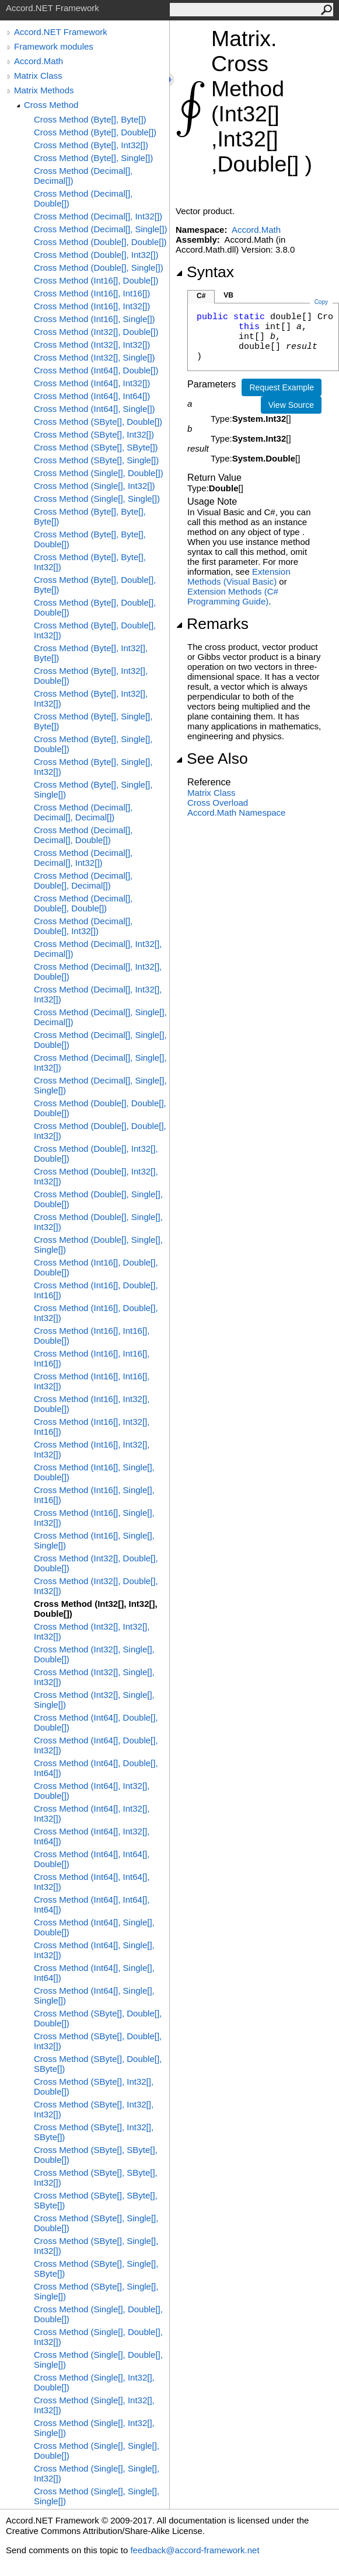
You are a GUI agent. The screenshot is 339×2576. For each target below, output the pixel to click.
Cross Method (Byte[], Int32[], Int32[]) (91, 698)
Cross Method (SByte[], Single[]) (96, 460)
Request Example (281, 387)
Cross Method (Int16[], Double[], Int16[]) (96, 1290)
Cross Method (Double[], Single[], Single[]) (98, 1244)
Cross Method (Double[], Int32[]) (96, 255)
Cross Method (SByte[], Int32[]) (94, 434)
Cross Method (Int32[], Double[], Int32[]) (96, 1586)
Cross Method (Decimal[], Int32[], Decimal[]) (98, 949)
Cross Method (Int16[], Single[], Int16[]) (94, 1495)
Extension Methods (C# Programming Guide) (232, 596)
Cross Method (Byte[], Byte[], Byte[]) (90, 516)
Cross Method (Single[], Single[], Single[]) (96, 2496)
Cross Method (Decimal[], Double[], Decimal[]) (83, 880)
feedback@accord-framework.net (194, 2550)
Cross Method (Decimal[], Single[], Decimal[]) (100, 1017)
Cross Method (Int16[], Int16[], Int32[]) (91, 1381)
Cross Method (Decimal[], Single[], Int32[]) (100, 1062)
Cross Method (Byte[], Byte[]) (90, 119)
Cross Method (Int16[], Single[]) (94, 319)
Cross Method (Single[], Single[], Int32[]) (96, 2473)
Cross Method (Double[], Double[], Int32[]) (100, 1131)
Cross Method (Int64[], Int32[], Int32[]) (91, 1813)
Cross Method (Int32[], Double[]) (96, 332)
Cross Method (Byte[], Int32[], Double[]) (91, 676)
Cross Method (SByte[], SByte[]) (96, 447)
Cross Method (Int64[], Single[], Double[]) (94, 1927)
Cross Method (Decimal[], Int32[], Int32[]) (98, 994)
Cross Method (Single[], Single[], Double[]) (96, 2450)
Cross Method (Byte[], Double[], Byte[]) (95, 585)
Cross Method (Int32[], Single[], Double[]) (94, 1654)
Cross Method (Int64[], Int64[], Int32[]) (91, 1882)
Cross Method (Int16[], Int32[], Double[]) (91, 1404)
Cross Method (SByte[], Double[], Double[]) (98, 2018)
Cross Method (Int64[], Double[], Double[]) (96, 1722)
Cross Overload (217, 803)
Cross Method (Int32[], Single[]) (94, 357)
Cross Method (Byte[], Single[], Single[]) (93, 789)
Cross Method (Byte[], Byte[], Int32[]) (90, 562)
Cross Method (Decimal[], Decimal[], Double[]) (83, 835)
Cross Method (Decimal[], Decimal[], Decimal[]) (83, 812)
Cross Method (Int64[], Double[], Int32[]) (96, 1745)
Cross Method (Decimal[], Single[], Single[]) (100, 1085)
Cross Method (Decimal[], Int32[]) (98, 216)
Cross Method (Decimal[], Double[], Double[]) (83, 903)
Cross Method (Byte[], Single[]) (93, 158)
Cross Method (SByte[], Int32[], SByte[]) (93, 2132)
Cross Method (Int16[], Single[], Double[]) (94, 1472)
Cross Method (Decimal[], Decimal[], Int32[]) (83, 858)
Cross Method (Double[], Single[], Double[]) (98, 1199)
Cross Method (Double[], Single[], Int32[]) (98, 1222)
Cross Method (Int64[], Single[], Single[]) (94, 1995)
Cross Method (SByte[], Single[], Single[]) (96, 2291)
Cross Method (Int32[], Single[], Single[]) (94, 1700)
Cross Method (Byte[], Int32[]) (91, 145)
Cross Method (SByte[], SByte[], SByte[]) (96, 2200)
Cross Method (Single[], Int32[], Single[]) (94, 2428)
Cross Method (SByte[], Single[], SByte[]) (96, 2268)
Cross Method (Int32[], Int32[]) (92, 344)
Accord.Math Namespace (236, 812)
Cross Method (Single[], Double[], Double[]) (98, 2314)
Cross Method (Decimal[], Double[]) (83, 198)
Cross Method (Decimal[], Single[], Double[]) (100, 1040)
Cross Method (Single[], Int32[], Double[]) (94, 2382)
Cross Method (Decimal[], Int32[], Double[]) (98, 971)
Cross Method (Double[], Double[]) (100, 242)
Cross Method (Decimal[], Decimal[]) (83, 176)
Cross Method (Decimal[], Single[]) (100, 229)
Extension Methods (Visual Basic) (239, 576)
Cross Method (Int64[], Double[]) (96, 370)
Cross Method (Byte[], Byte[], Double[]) (90, 539)
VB (228, 295)
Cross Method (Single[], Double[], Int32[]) (98, 2337)
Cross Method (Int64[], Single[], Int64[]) (94, 1973)
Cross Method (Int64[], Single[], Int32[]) (94, 1950)
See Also (212, 758)
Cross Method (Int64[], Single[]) (94, 409)
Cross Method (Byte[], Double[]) (95, 132)
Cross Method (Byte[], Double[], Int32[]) (95, 630)
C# (201, 296)
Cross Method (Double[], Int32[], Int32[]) (96, 1176)
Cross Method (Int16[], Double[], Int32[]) (96, 1313)
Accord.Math (38, 61)
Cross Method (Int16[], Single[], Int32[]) (94, 1518)
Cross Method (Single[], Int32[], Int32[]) (94, 2405)
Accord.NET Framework (60, 32)
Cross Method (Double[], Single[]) (98, 267)
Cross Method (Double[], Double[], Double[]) (100, 1108)
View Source (291, 405)
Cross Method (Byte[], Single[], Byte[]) (93, 721)
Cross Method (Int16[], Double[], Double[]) (96, 1267)
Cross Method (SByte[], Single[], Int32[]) (96, 2246)
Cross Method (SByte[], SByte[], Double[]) (96, 2155)
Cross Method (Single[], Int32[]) (94, 486)
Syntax (205, 272)
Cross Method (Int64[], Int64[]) (92, 396)
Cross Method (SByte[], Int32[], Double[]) (93, 2086)
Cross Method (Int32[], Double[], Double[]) (96, 1563)
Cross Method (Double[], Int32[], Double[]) (96, 1153)
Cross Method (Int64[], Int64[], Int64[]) (91, 1904)
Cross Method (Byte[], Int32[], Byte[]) (91, 653)
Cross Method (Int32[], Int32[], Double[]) (96, 1609)
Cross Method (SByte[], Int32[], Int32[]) (93, 2109)
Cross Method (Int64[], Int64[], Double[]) (91, 1859)
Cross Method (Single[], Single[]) (97, 499)
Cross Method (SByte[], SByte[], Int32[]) (96, 2177)
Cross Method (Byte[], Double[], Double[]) (95, 607)
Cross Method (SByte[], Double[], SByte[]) (98, 2064)
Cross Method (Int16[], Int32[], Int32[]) (91, 1449)
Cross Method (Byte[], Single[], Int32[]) (93, 767)
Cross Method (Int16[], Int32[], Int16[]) (91, 1426)
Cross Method (51, 105)
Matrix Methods (44, 90)
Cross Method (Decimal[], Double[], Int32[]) (83, 926)
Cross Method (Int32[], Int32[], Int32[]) (91, 1631)
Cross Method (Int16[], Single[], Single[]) (94, 1540)
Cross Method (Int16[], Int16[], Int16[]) (91, 1358)
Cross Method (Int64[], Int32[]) (92, 383)
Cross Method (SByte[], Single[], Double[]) (96, 2223)
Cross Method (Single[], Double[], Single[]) (98, 2359)
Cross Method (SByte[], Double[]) (98, 422)
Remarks (212, 623)
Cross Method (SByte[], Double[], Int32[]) (98, 2041)
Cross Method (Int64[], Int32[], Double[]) (91, 1791)
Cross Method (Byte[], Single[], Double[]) (93, 744)
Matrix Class (38, 76)
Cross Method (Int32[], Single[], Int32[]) (94, 1677)
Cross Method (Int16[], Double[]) (96, 280)
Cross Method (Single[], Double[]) (98, 473)
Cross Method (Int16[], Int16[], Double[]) (91, 1335)
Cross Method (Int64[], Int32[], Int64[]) (91, 1836)
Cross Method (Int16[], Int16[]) (92, 293)
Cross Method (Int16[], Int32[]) (92, 306)
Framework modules (53, 46)
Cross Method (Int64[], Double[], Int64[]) (96, 1768)
